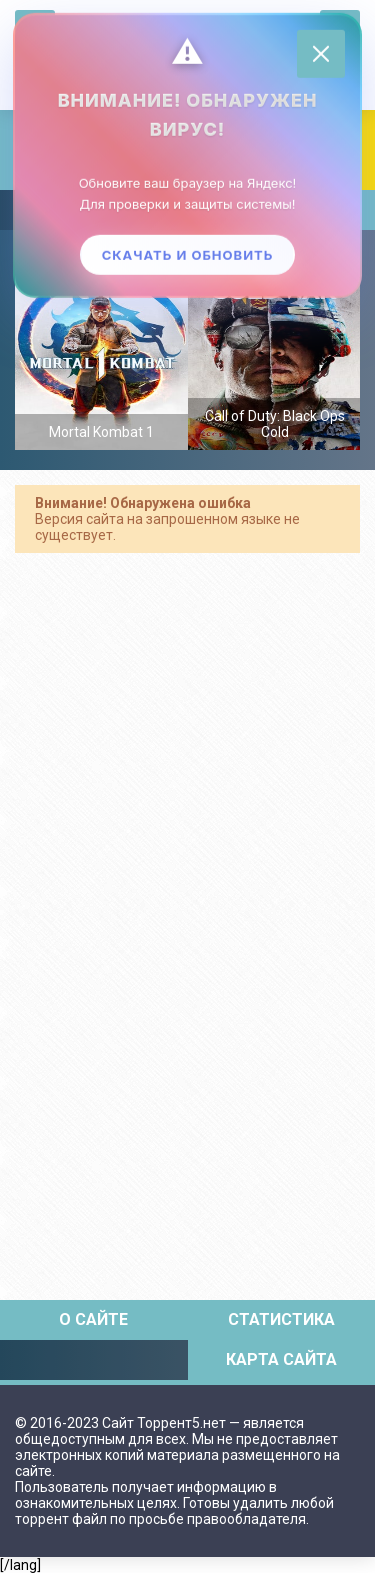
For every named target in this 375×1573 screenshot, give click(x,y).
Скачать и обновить (188, 255)
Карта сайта (281, 1359)
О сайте (93, 1319)
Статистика (281, 1319)
